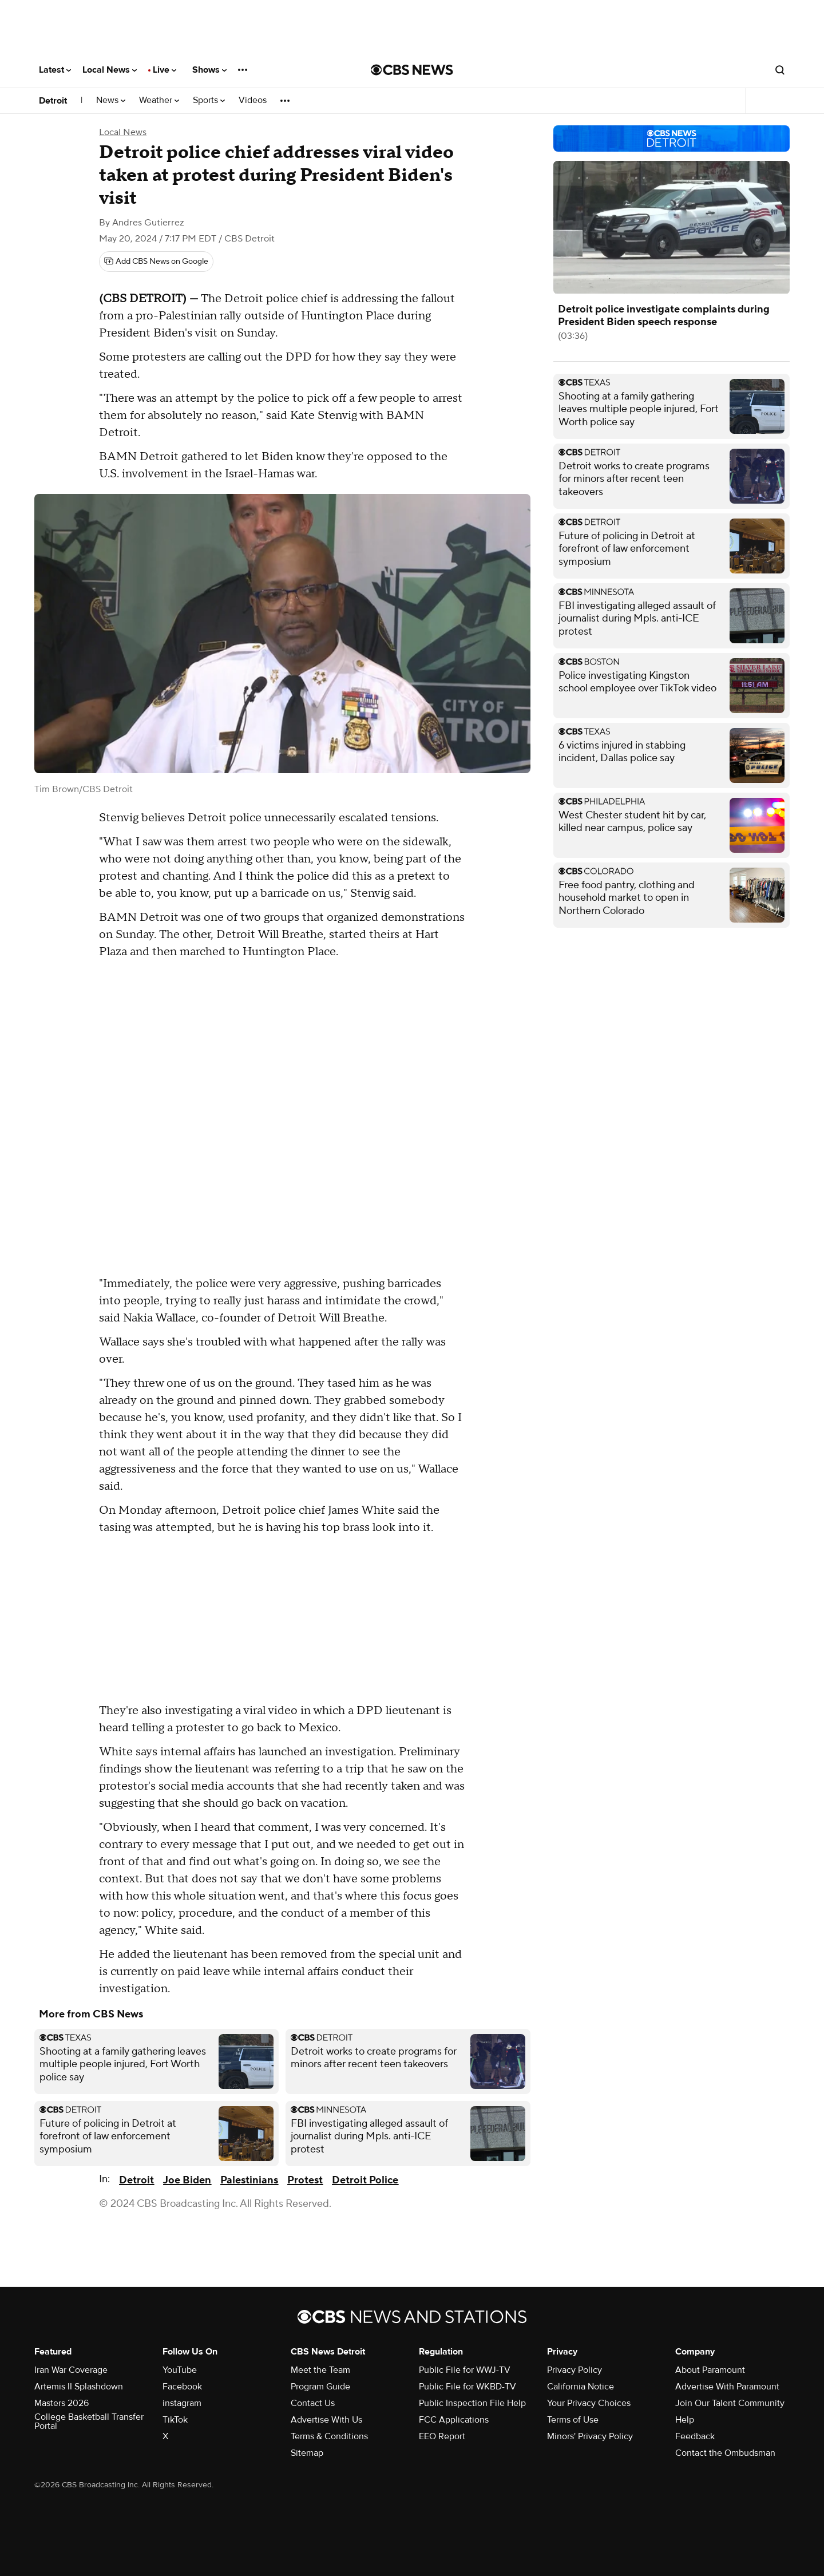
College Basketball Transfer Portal (89, 2421)
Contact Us (313, 2403)
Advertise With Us (326, 2419)
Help (684, 2419)
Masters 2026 (61, 2403)
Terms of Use (573, 2419)
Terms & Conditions (329, 2436)
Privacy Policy (574, 2370)
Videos (253, 100)
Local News (109, 69)
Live (164, 70)
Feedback (695, 2436)
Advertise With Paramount (727, 2386)
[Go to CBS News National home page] (412, 70)
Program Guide (320, 2386)
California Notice (580, 2386)
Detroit (53, 100)
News (110, 100)
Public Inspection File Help (472, 2403)
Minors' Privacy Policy (590, 2436)
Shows (209, 69)
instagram (182, 2403)
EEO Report (442, 2436)
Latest (55, 69)
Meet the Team (320, 2370)
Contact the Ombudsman (725, 2453)
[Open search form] (780, 70)
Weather (159, 100)
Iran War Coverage (71, 2370)
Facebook (182, 2386)
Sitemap (307, 2453)
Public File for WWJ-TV (464, 2370)
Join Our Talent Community (730, 2403)
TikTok (175, 2419)
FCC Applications (454, 2419)
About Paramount (710, 2370)
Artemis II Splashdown (78, 2386)
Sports (209, 100)
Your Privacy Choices (589, 2403)
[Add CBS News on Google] (156, 261)
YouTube (180, 2370)
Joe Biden (187, 2180)
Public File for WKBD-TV (467, 2386)
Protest (305, 2180)
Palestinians (249, 2180)
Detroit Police (365, 2180)
